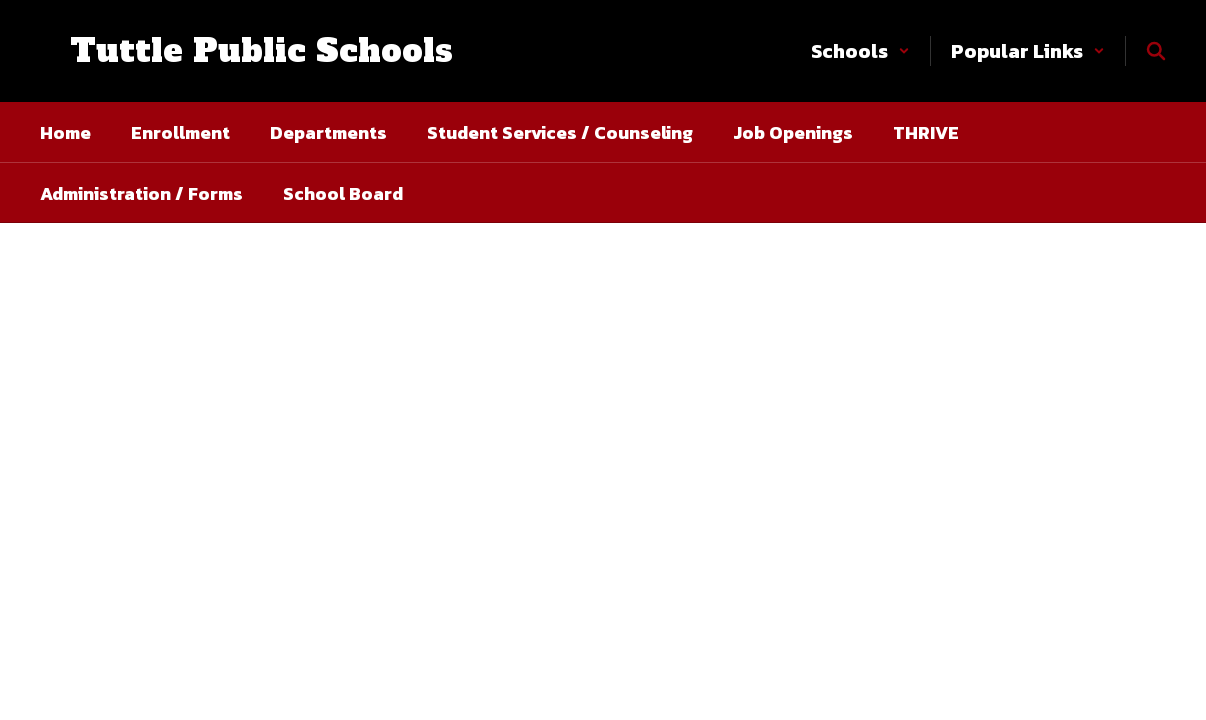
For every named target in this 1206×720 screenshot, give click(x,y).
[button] (860, 51)
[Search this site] (1156, 51)
